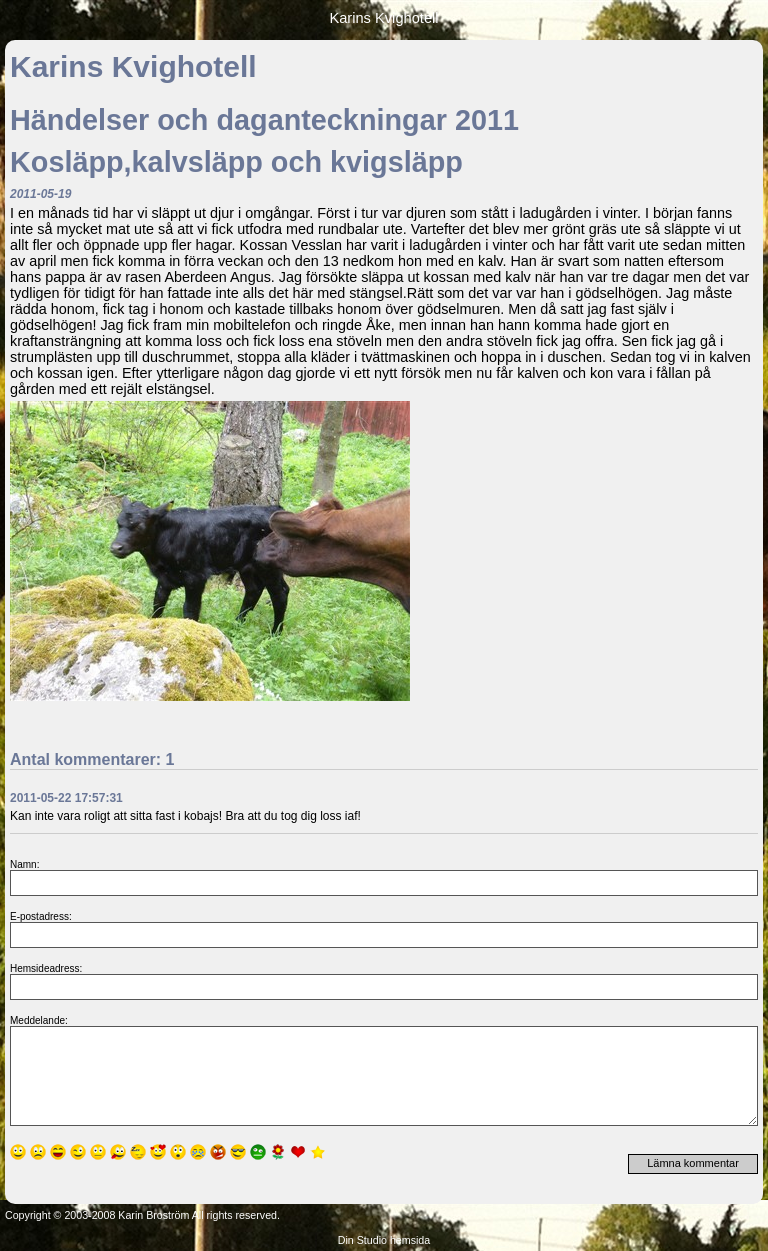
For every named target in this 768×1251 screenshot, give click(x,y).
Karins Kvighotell (383, 18)
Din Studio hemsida (384, 1240)
